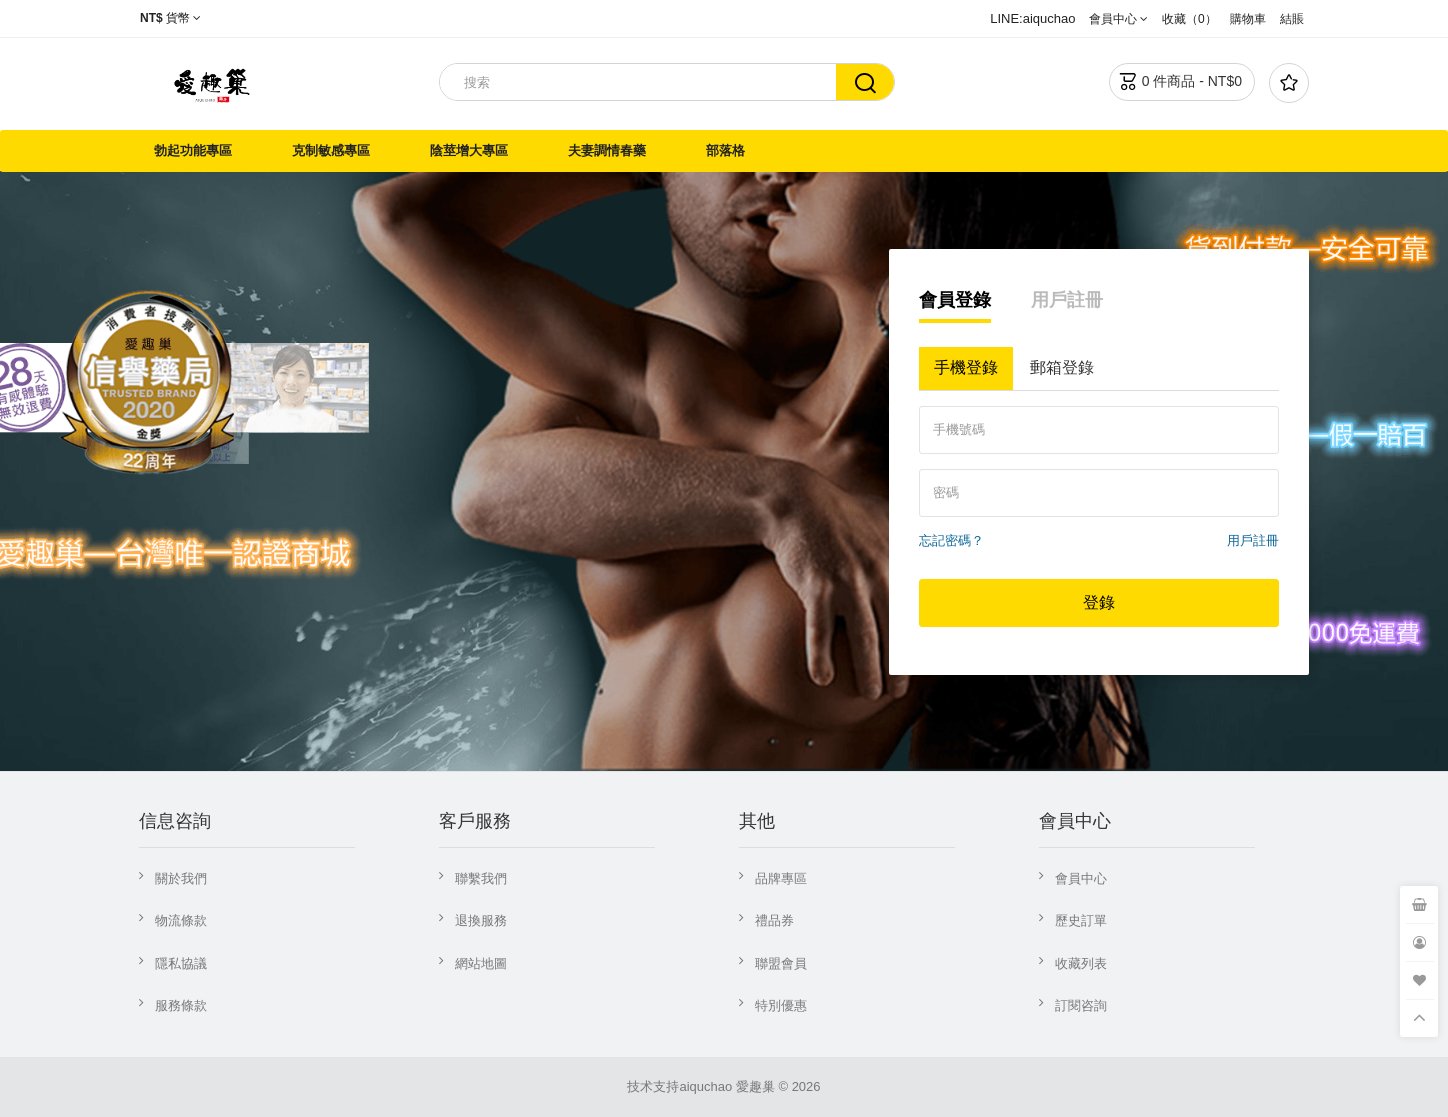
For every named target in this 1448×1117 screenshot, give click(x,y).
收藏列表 (1081, 963)
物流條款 (181, 920)
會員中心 (1081, 878)
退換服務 (481, 920)
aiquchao (705, 1086)
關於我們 (181, 878)
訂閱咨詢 (1081, 1005)
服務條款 (181, 1005)
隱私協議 (181, 963)
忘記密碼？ (951, 540)
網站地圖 (481, 963)
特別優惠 (781, 1005)
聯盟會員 (781, 963)
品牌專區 (781, 878)
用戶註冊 (1067, 300)
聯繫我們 (481, 878)
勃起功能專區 (193, 150)
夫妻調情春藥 (607, 150)
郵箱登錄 (1062, 367)
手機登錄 (966, 367)
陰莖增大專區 (469, 150)
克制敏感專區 (331, 150)
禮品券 (774, 920)
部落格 (725, 150)
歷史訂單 (1081, 920)
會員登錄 (955, 300)
